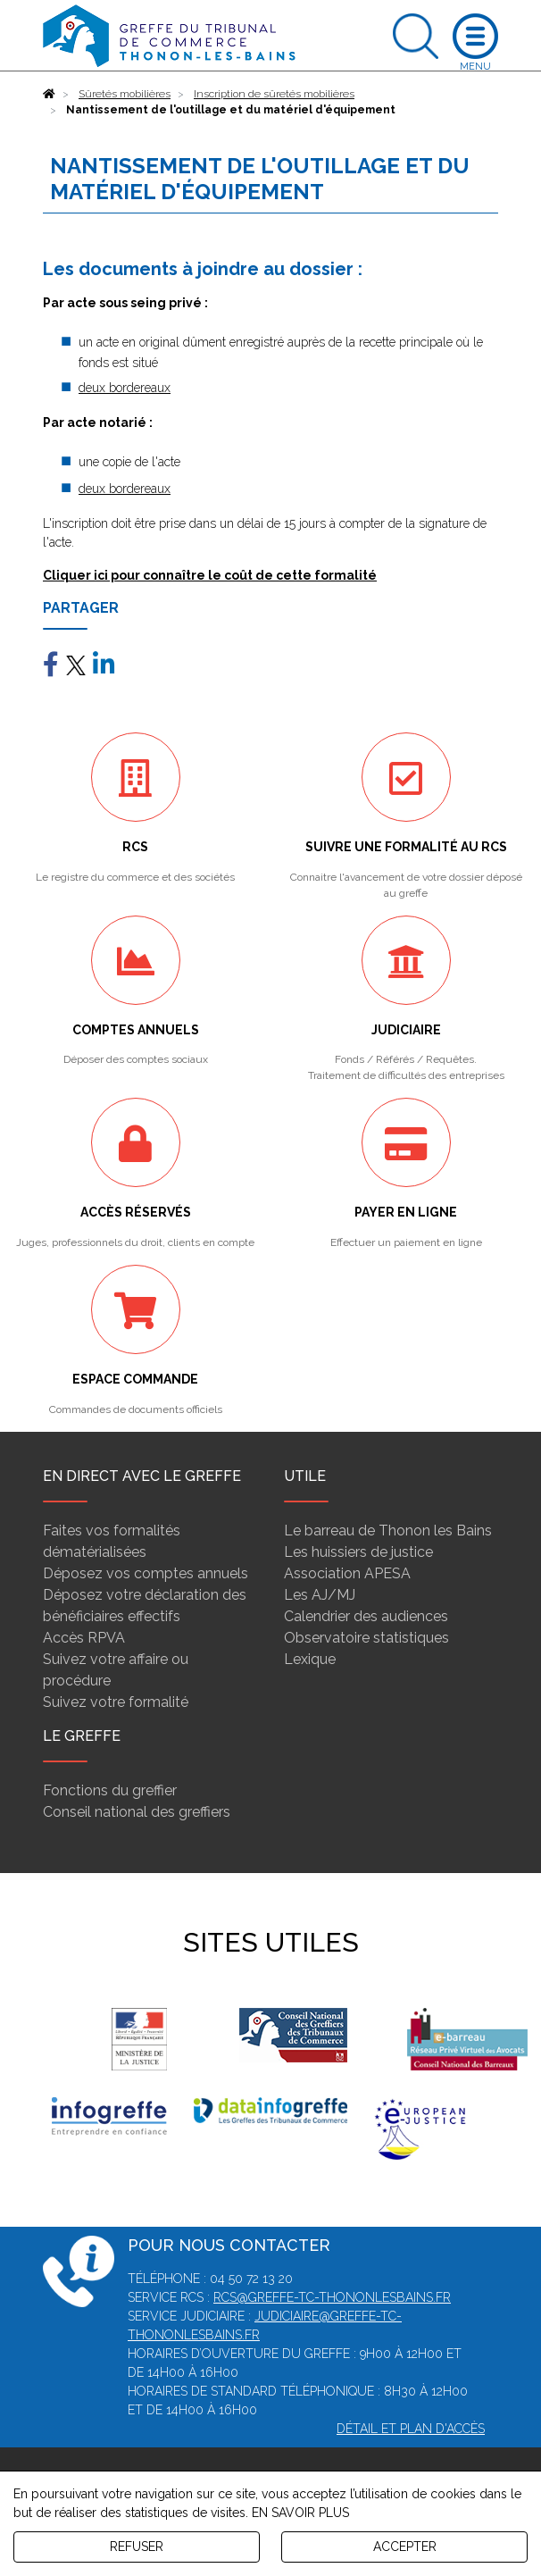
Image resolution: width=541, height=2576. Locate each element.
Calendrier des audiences (366, 1616)
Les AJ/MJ (319, 1594)
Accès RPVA (84, 1637)
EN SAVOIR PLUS (300, 2512)
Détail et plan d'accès (411, 2428)
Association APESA (347, 1573)
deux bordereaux (125, 388)
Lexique (310, 1659)
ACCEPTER (405, 2546)
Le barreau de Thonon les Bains (388, 1530)
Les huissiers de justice (358, 1551)
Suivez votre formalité (115, 1702)
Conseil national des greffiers (136, 1811)
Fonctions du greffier (110, 1790)
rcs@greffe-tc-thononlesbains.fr (332, 2297)
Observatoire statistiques (366, 1637)
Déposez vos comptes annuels (145, 1573)
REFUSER (136, 2546)
